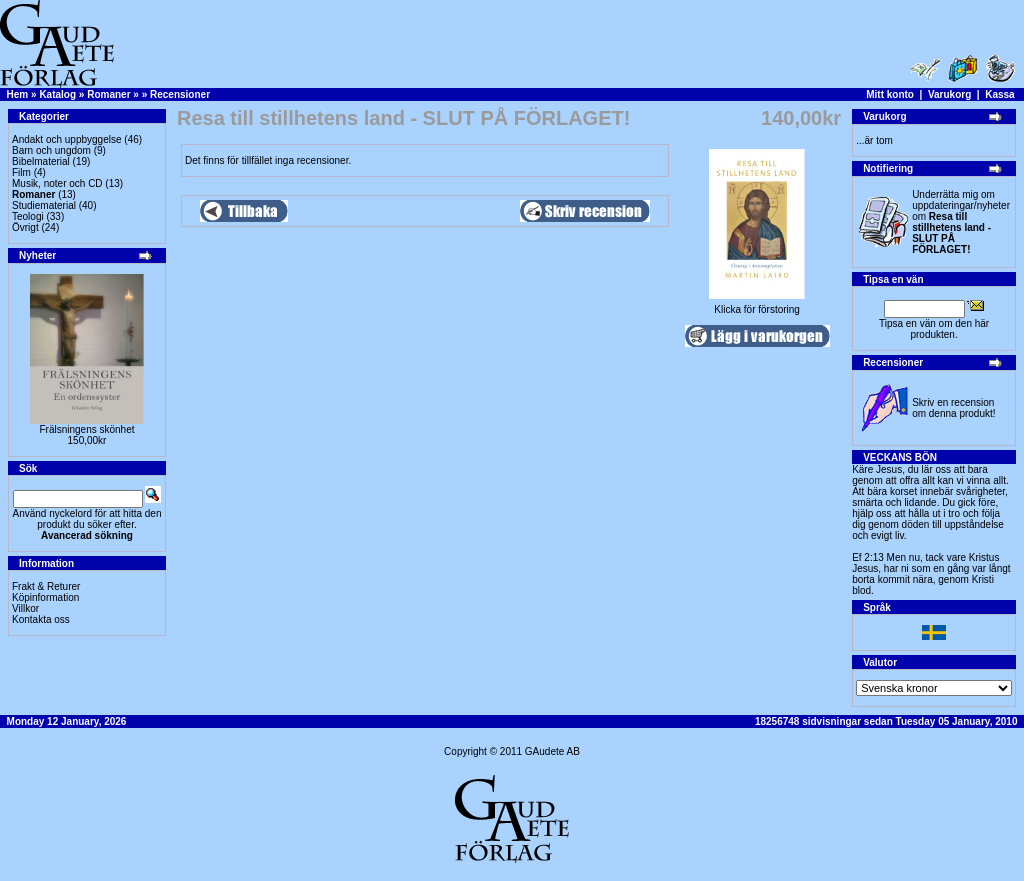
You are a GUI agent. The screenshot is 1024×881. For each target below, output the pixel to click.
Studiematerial (44, 205)
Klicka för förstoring (757, 305)
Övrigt (25, 227)
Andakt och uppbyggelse (67, 139)
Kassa (999, 94)
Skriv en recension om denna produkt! (953, 408)
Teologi (28, 216)
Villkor (25, 608)
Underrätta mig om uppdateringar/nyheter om (961, 222)
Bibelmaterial (41, 161)
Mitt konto (890, 94)
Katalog (57, 94)
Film (21, 172)
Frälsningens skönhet (86, 429)
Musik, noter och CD (57, 183)
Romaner (108, 94)
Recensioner (180, 94)
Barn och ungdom (51, 150)
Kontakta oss (41, 619)
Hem (18, 94)
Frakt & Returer (46, 586)
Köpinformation (45, 597)
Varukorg (949, 94)
